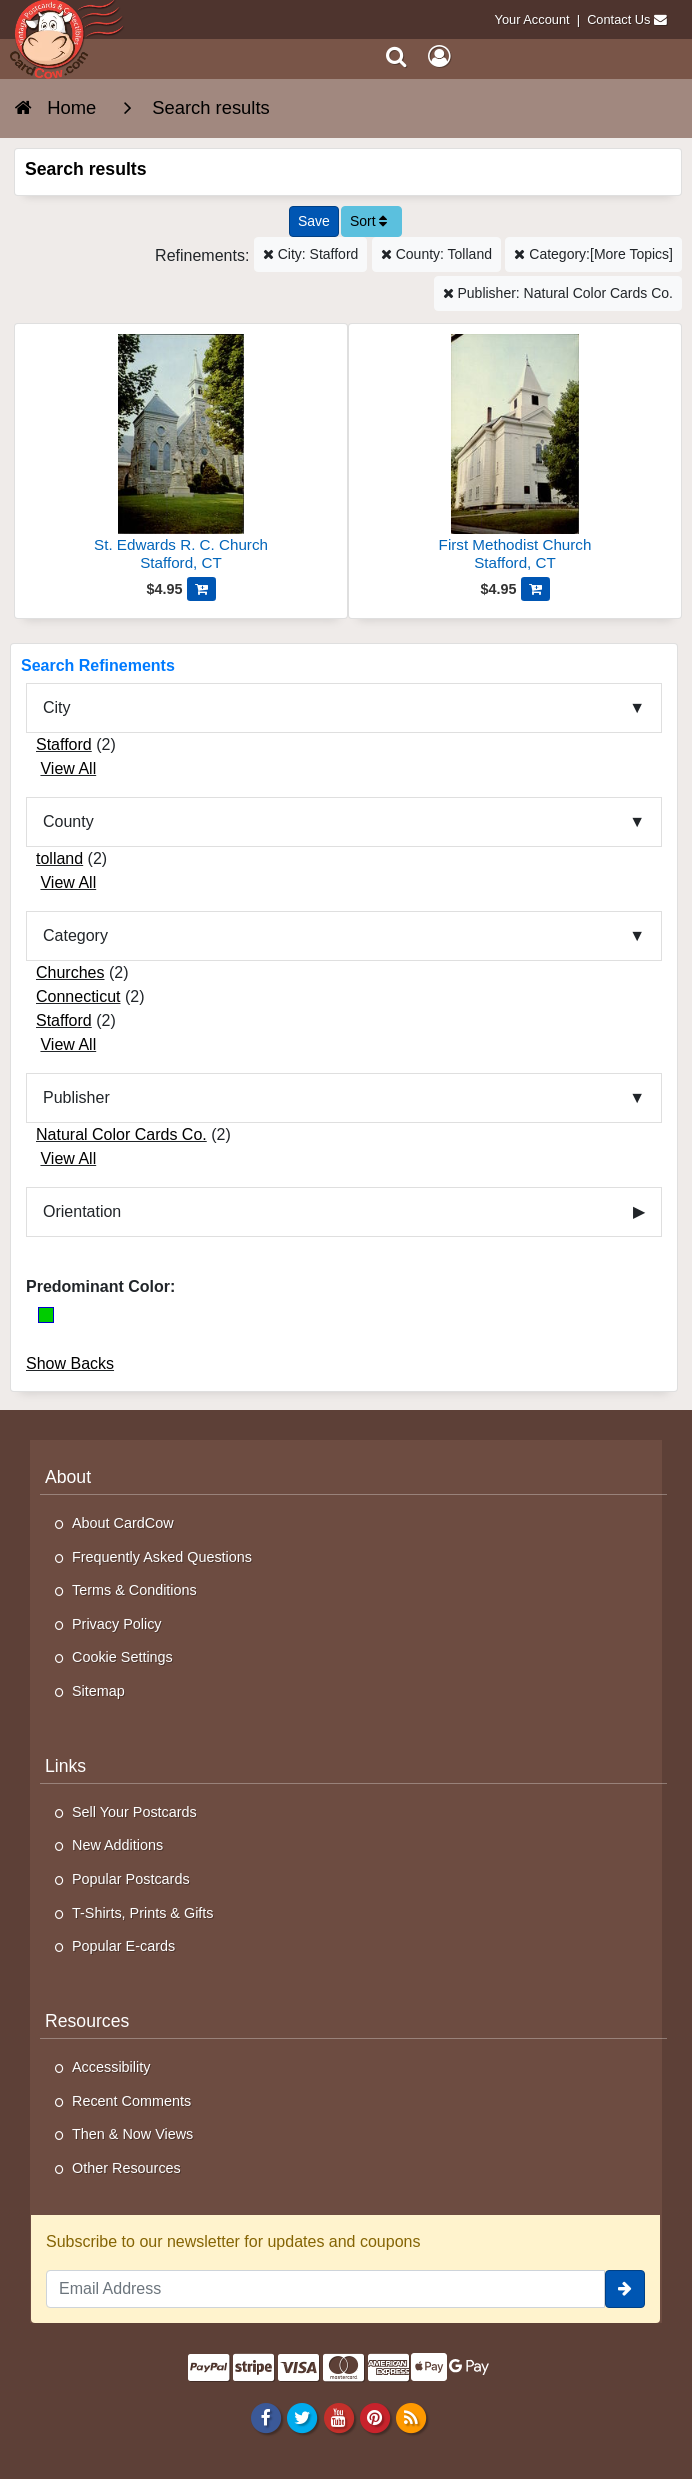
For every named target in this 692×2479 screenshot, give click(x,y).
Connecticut (78, 996)
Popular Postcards (131, 1879)
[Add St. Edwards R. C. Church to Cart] (201, 589)
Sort (369, 221)
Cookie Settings (122, 1657)
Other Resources (126, 2168)
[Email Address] (325, 2289)
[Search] (396, 56)
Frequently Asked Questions (162, 1557)
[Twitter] (302, 2417)
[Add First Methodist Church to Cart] (535, 589)
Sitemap (98, 1691)
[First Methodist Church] (515, 455)
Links (65, 1766)
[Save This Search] (314, 221)
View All (68, 768)
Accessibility (111, 2067)
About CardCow (123, 1523)
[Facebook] (266, 2417)
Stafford (64, 744)
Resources (87, 2021)
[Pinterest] (374, 2417)
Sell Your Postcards (134, 1812)
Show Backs (70, 1363)
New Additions (117, 1845)
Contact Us (618, 19)
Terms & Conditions (134, 1590)
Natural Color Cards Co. (121, 1134)
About (68, 1477)
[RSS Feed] (410, 2417)
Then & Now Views (132, 2134)
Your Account (532, 19)
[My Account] (439, 56)
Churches (70, 972)
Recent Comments (131, 2101)
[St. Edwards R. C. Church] (181, 455)
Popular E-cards (123, 1946)
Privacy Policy (117, 1624)
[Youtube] (338, 2417)
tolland (59, 858)
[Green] (46, 1315)
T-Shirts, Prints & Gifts (143, 1913)
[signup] (625, 2289)
